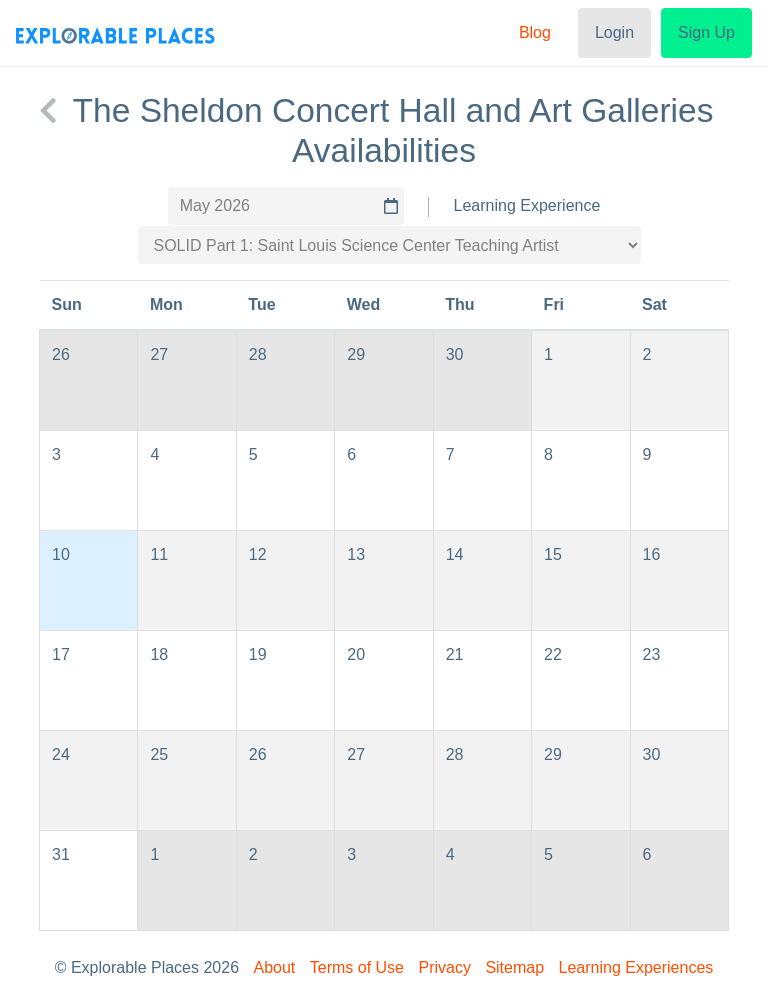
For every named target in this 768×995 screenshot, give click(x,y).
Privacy (444, 967)
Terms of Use (357, 967)
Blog (535, 32)
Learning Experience (527, 205)
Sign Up (706, 32)
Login (614, 32)
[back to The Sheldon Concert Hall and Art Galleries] (48, 111)
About (275, 967)
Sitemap (514, 967)
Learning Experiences (636, 967)
